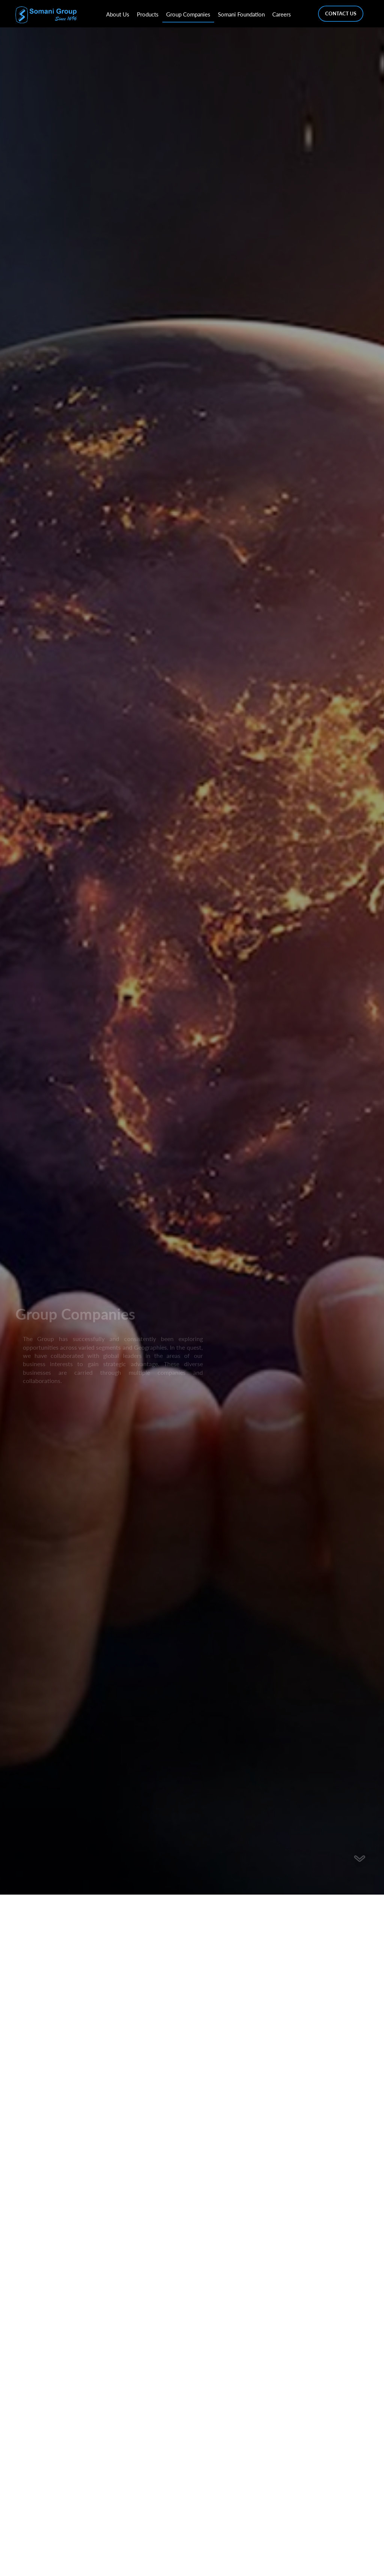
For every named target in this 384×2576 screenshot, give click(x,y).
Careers (281, 14)
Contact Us (340, 13)
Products (148, 14)
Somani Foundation (241, 14)
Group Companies (188, 14)
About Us (117, 14)
